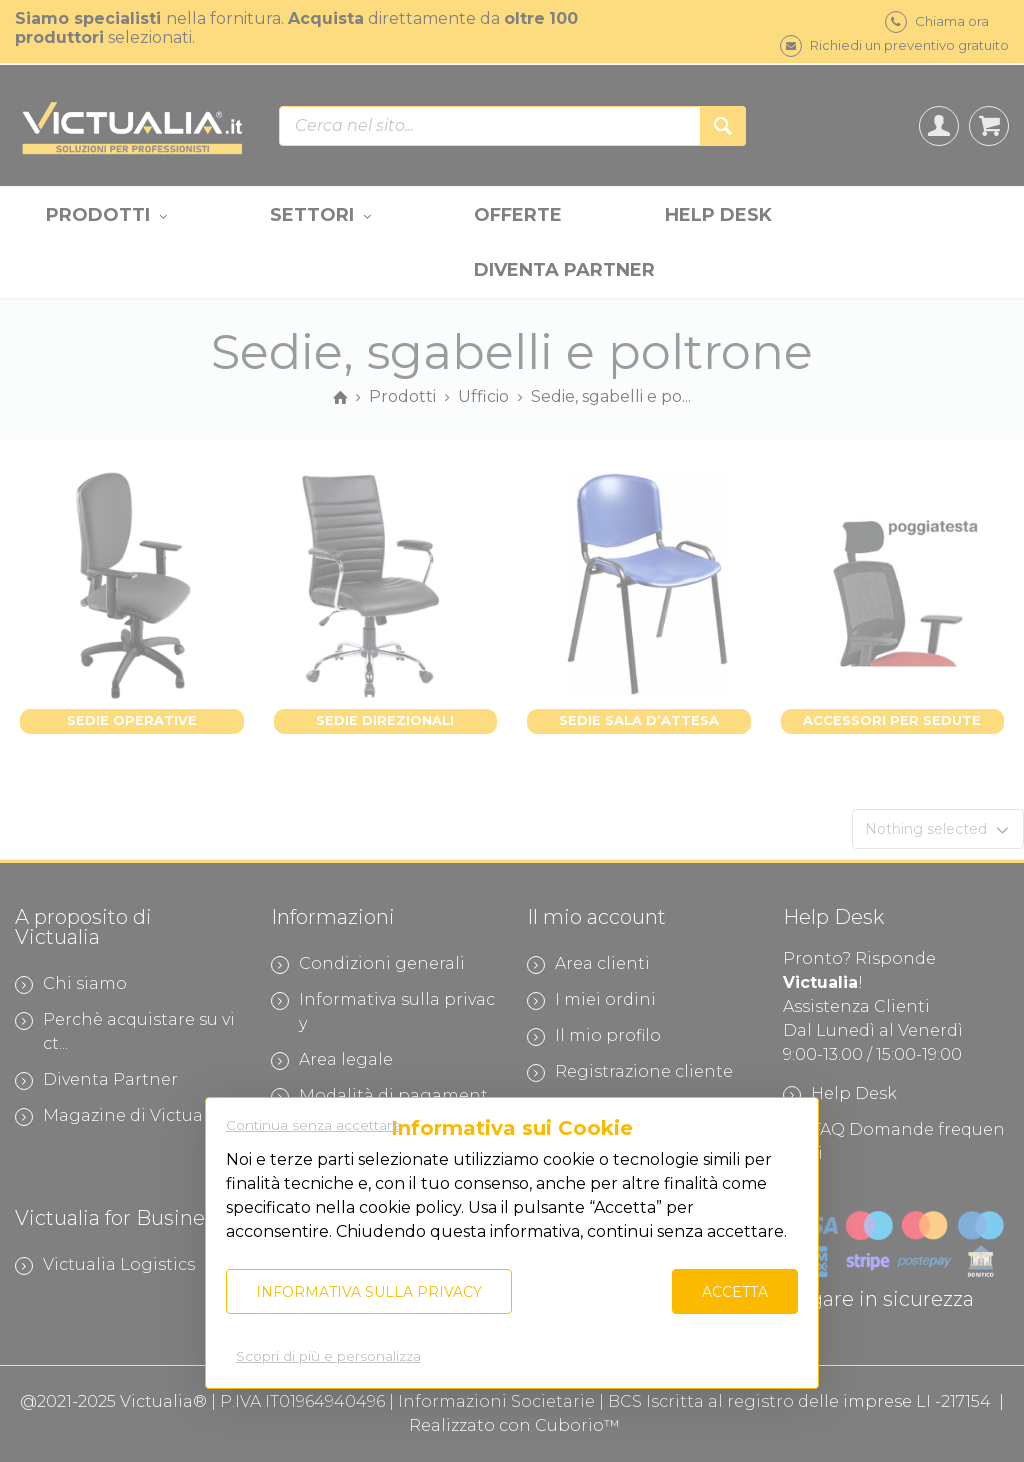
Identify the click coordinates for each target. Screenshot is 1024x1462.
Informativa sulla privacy (369, 1292)
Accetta (735, 1292)
